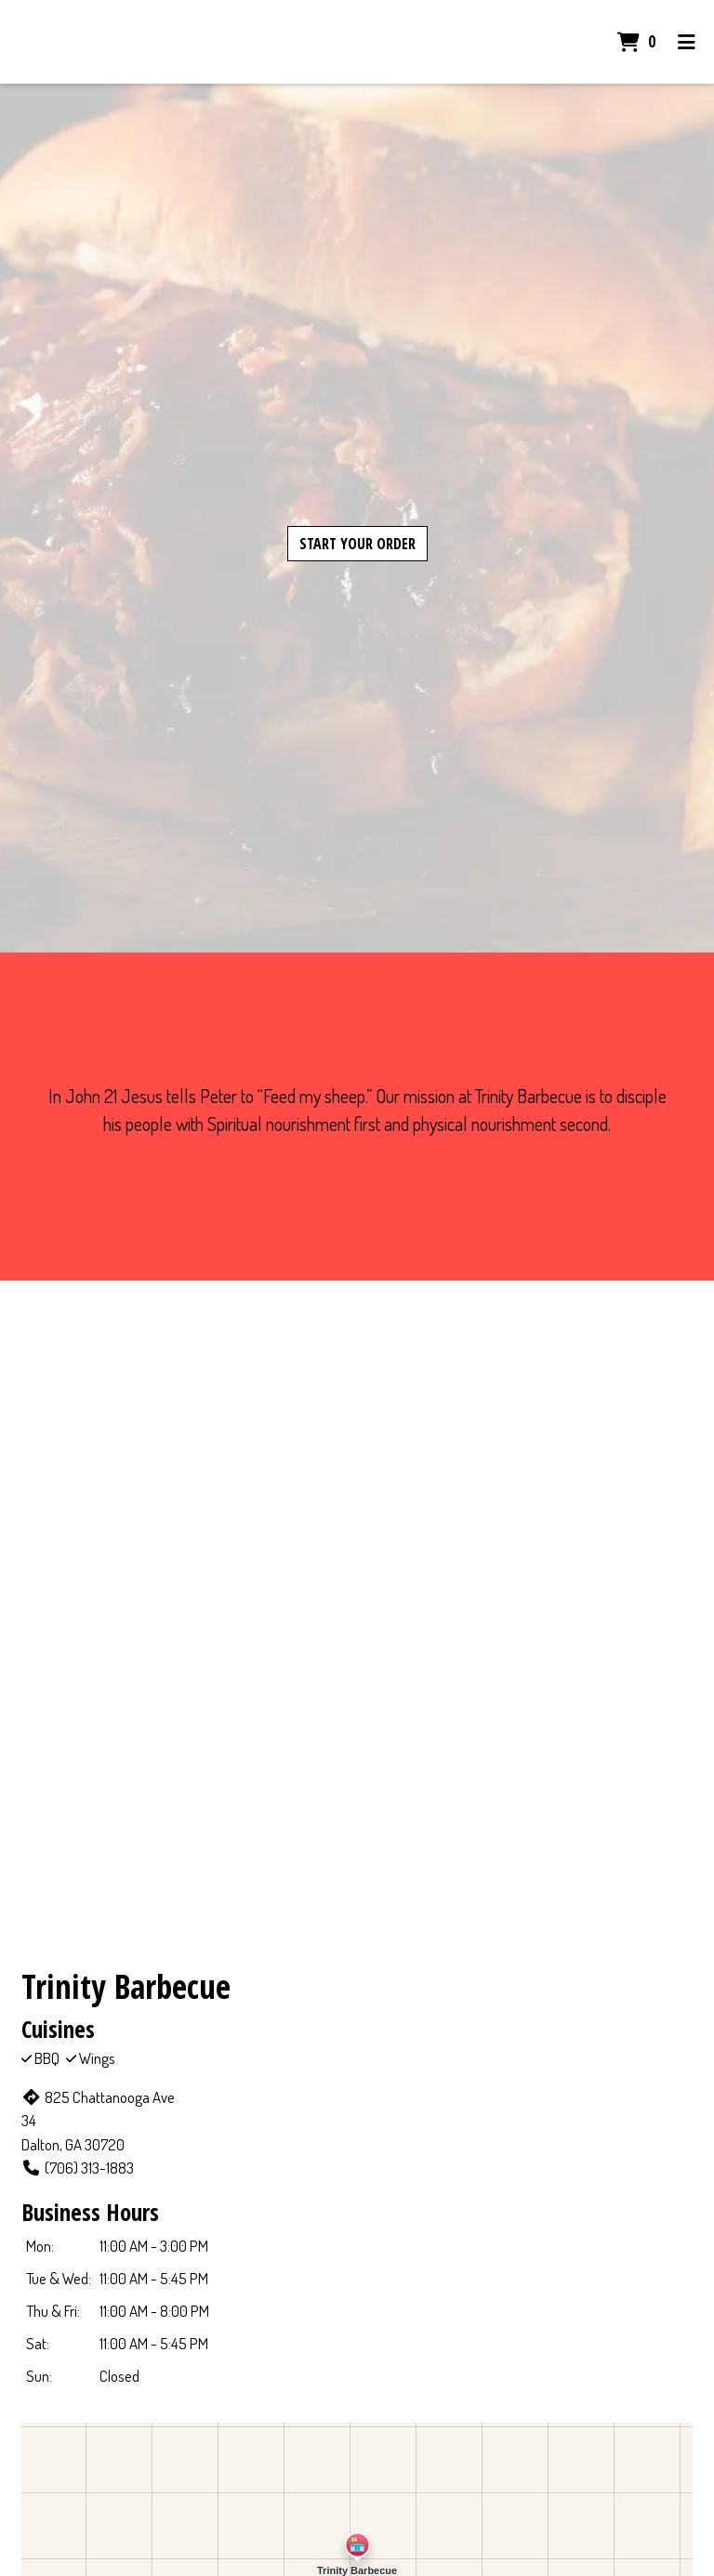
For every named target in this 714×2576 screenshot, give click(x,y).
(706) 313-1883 (77, 2167)
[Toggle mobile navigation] (687, 42)
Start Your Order (357, 543)
